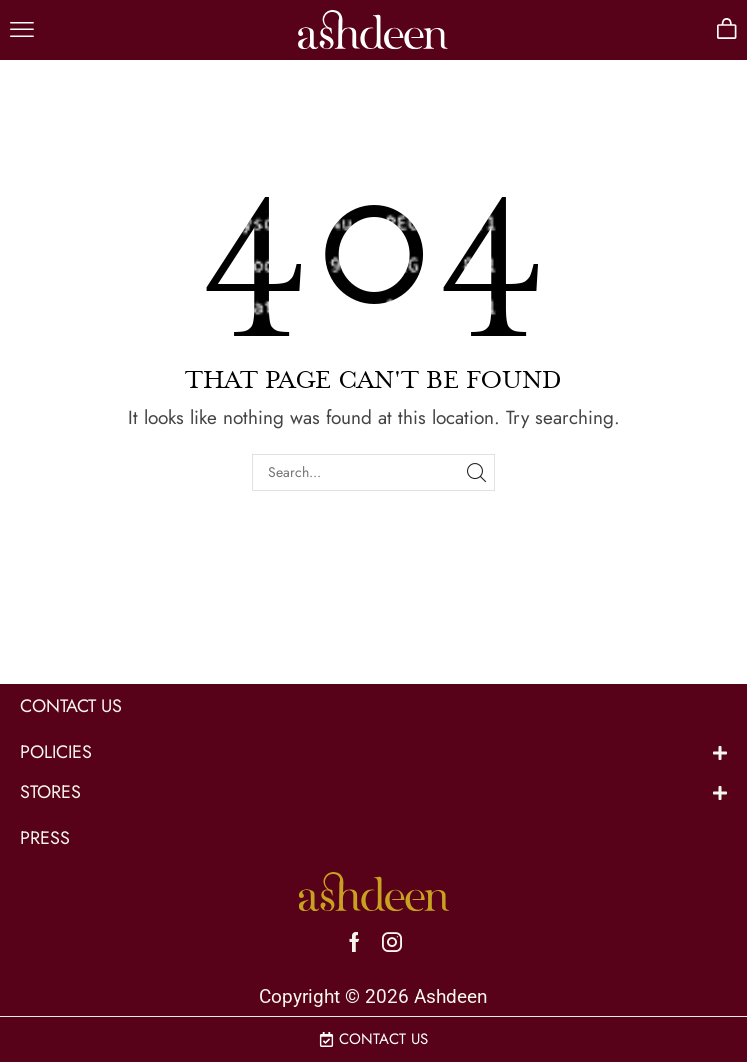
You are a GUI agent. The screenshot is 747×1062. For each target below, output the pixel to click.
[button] (22, 30)
